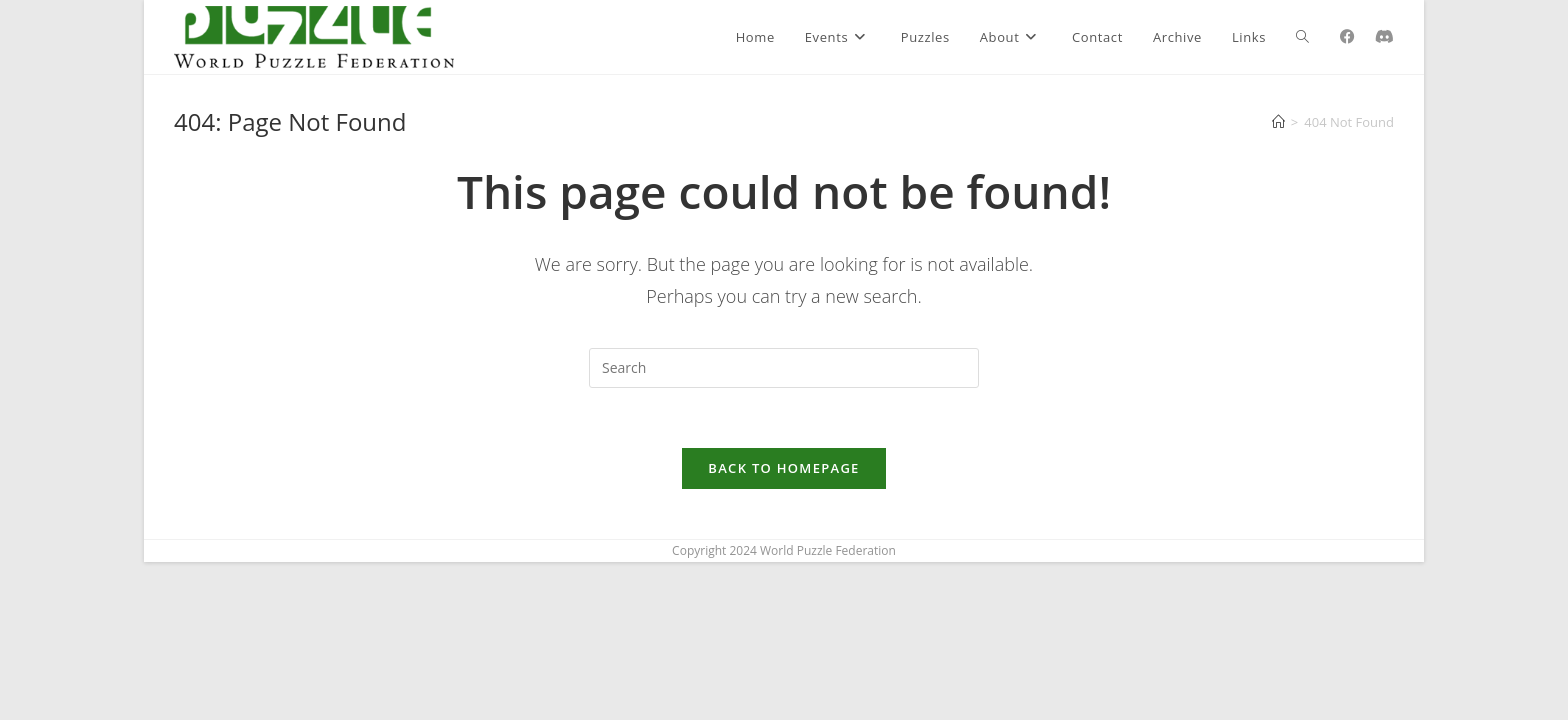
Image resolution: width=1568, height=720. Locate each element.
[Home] (1278, 122)
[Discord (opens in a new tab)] (1384, 36)
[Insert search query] (784, 368)
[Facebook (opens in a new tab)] (1347, 36)
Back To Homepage (783, 468)
